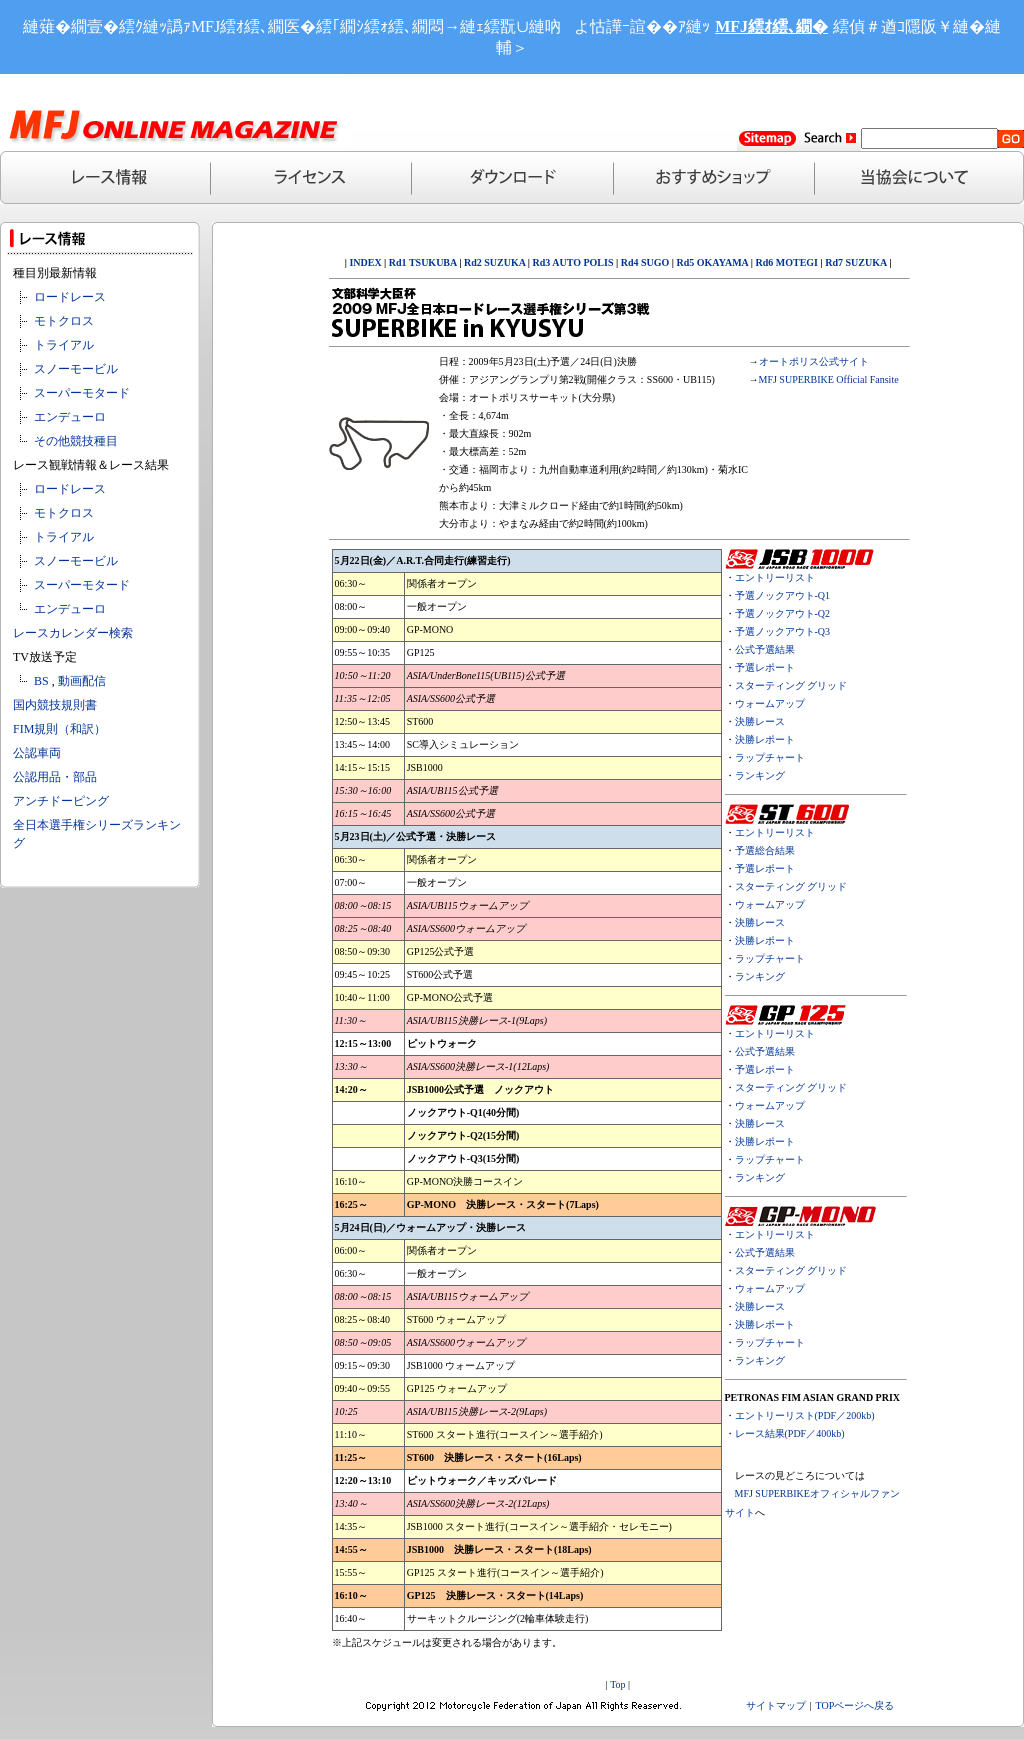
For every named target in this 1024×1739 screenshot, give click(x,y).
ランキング (760, 775)
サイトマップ (776, 1705)
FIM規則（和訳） (59, 729)
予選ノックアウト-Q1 (783, 595)
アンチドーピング (61, 801)
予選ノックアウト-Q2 (783, 613)
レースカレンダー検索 (73, 633)
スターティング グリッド (791, 685)
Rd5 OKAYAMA (713, 262)
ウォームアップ (770, 703)
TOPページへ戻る (855, 1705)
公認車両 (37, 753)
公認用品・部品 (55, 777)
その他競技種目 (76, 441)
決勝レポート (765, 739)
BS (41, 681)
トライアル (64, 345)
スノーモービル (76, 369)
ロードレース (70, 297)
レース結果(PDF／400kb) (790, 1433)
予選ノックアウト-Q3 (783, 631)
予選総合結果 (765, 850)
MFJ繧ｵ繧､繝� (771, 26)
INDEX (365, 262)
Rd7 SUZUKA (855, 262)
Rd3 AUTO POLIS (571, 262)
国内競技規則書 (55, 705)
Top (617, 1684)
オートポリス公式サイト (814, 361)
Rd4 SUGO (645, 262)
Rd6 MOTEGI (787, 262)
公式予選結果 (765, 649)
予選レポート (765, 667)
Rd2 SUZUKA (493, 262)
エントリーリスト (775, 577)
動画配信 (82, 681)
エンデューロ (70, 417)
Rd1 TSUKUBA (423, 262)
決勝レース (760, 721)
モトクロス (64, 321)
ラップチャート (770, 757)
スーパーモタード (82, 393)
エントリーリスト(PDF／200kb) (805, 1415)
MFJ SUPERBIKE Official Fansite (829, 379)
